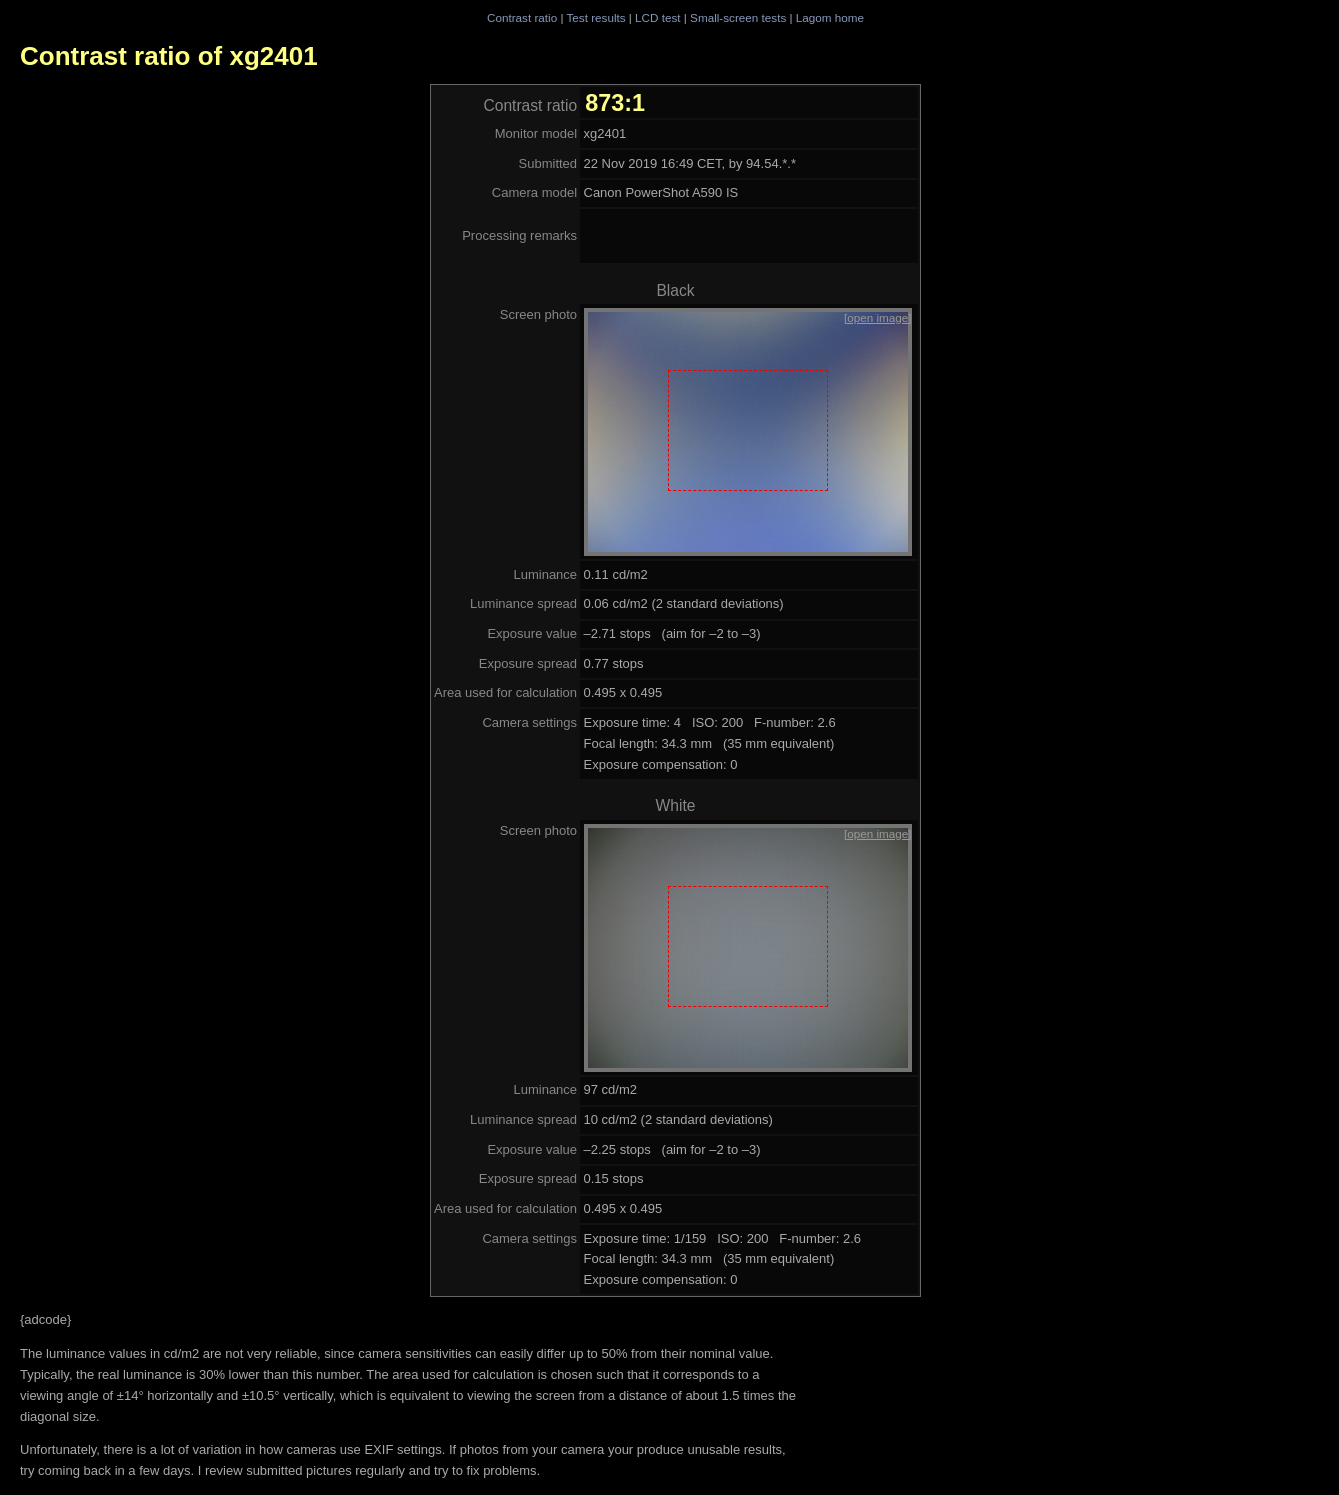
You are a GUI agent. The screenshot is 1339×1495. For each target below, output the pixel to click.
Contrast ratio (522, 17)
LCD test (657, 17)
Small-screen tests (738, 17)
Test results (595, 17)
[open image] (878, 317)
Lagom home (830, 17)
